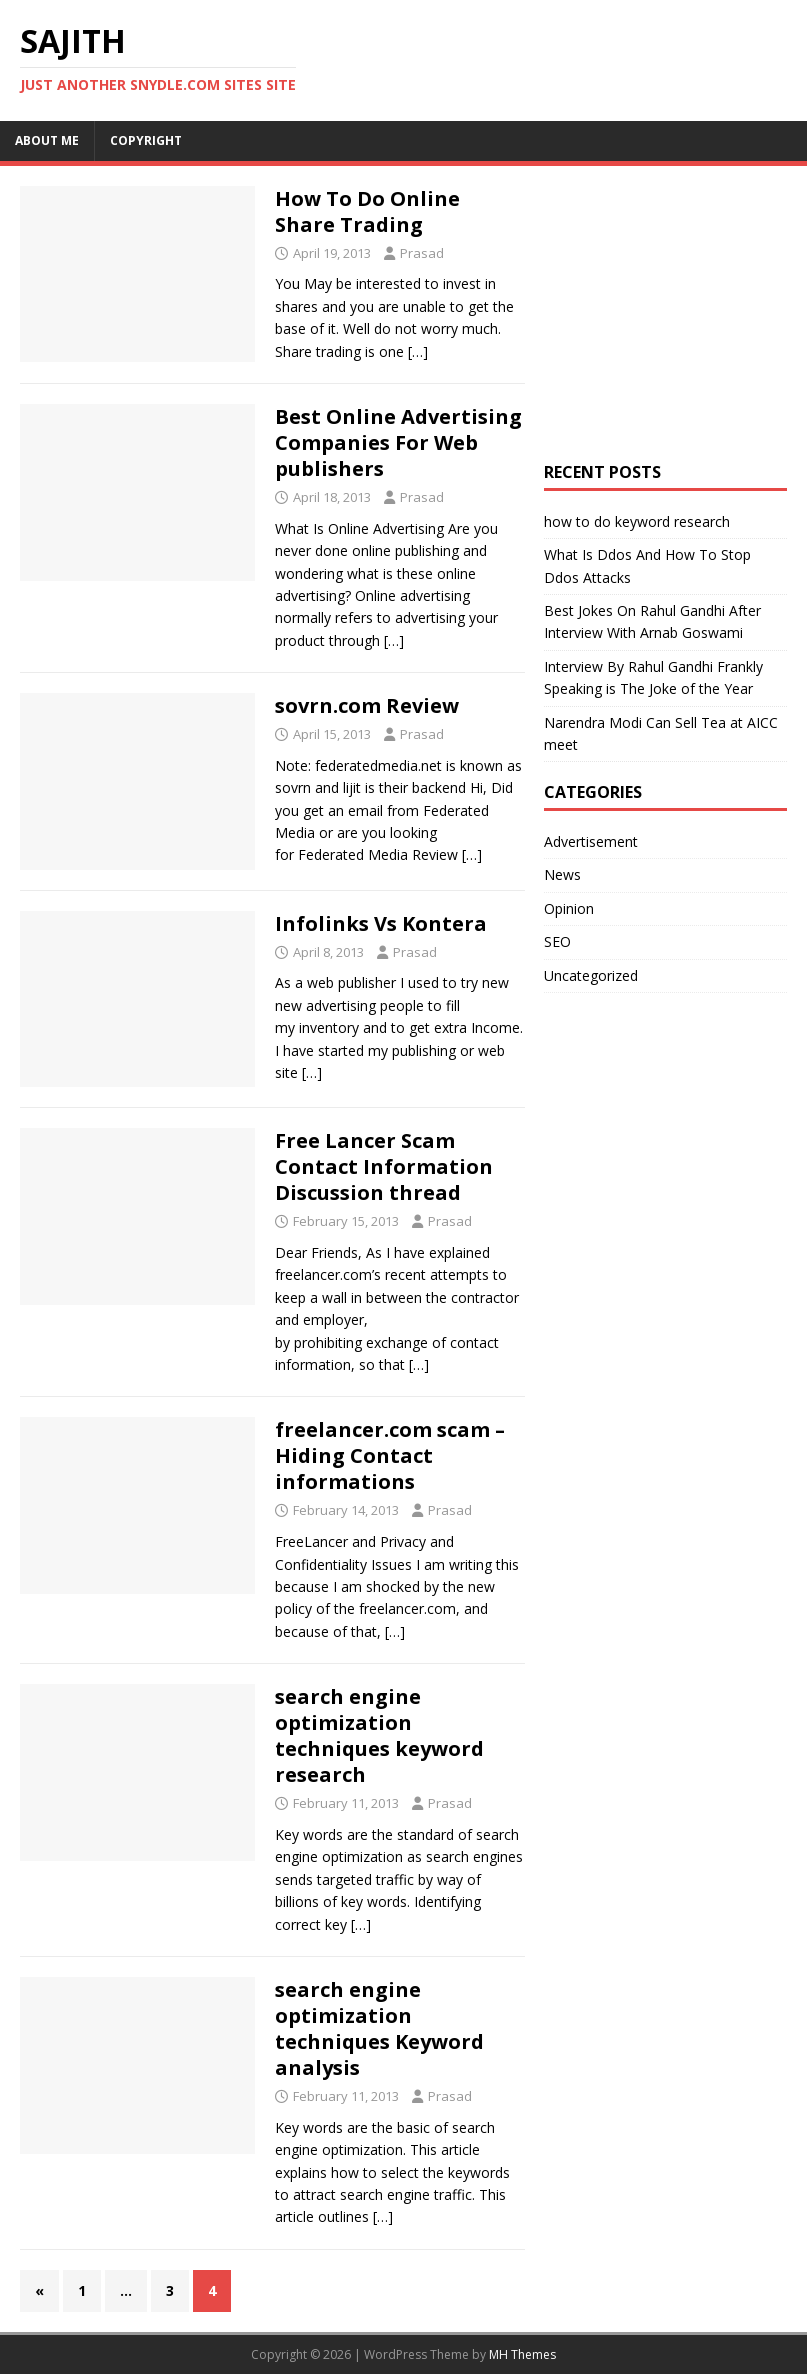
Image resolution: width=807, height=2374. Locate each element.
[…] (418, 351)
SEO (557, 941)
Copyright (146, 140)
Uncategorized (591, 975)
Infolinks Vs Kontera (381, 923)
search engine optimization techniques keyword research (379, 1735)
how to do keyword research (637, 521)
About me (47, 140)
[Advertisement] (675, 311)
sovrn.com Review (367, 705)
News (562, 874)
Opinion (569, 908)
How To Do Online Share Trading (367, 211)
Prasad (422, 253)
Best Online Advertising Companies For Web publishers (398, 442)
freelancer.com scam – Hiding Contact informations (390, 1455)
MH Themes (522, 2354)
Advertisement (591, 841)
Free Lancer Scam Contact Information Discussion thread (384, 1166)
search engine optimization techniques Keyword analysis (379, 2028)
